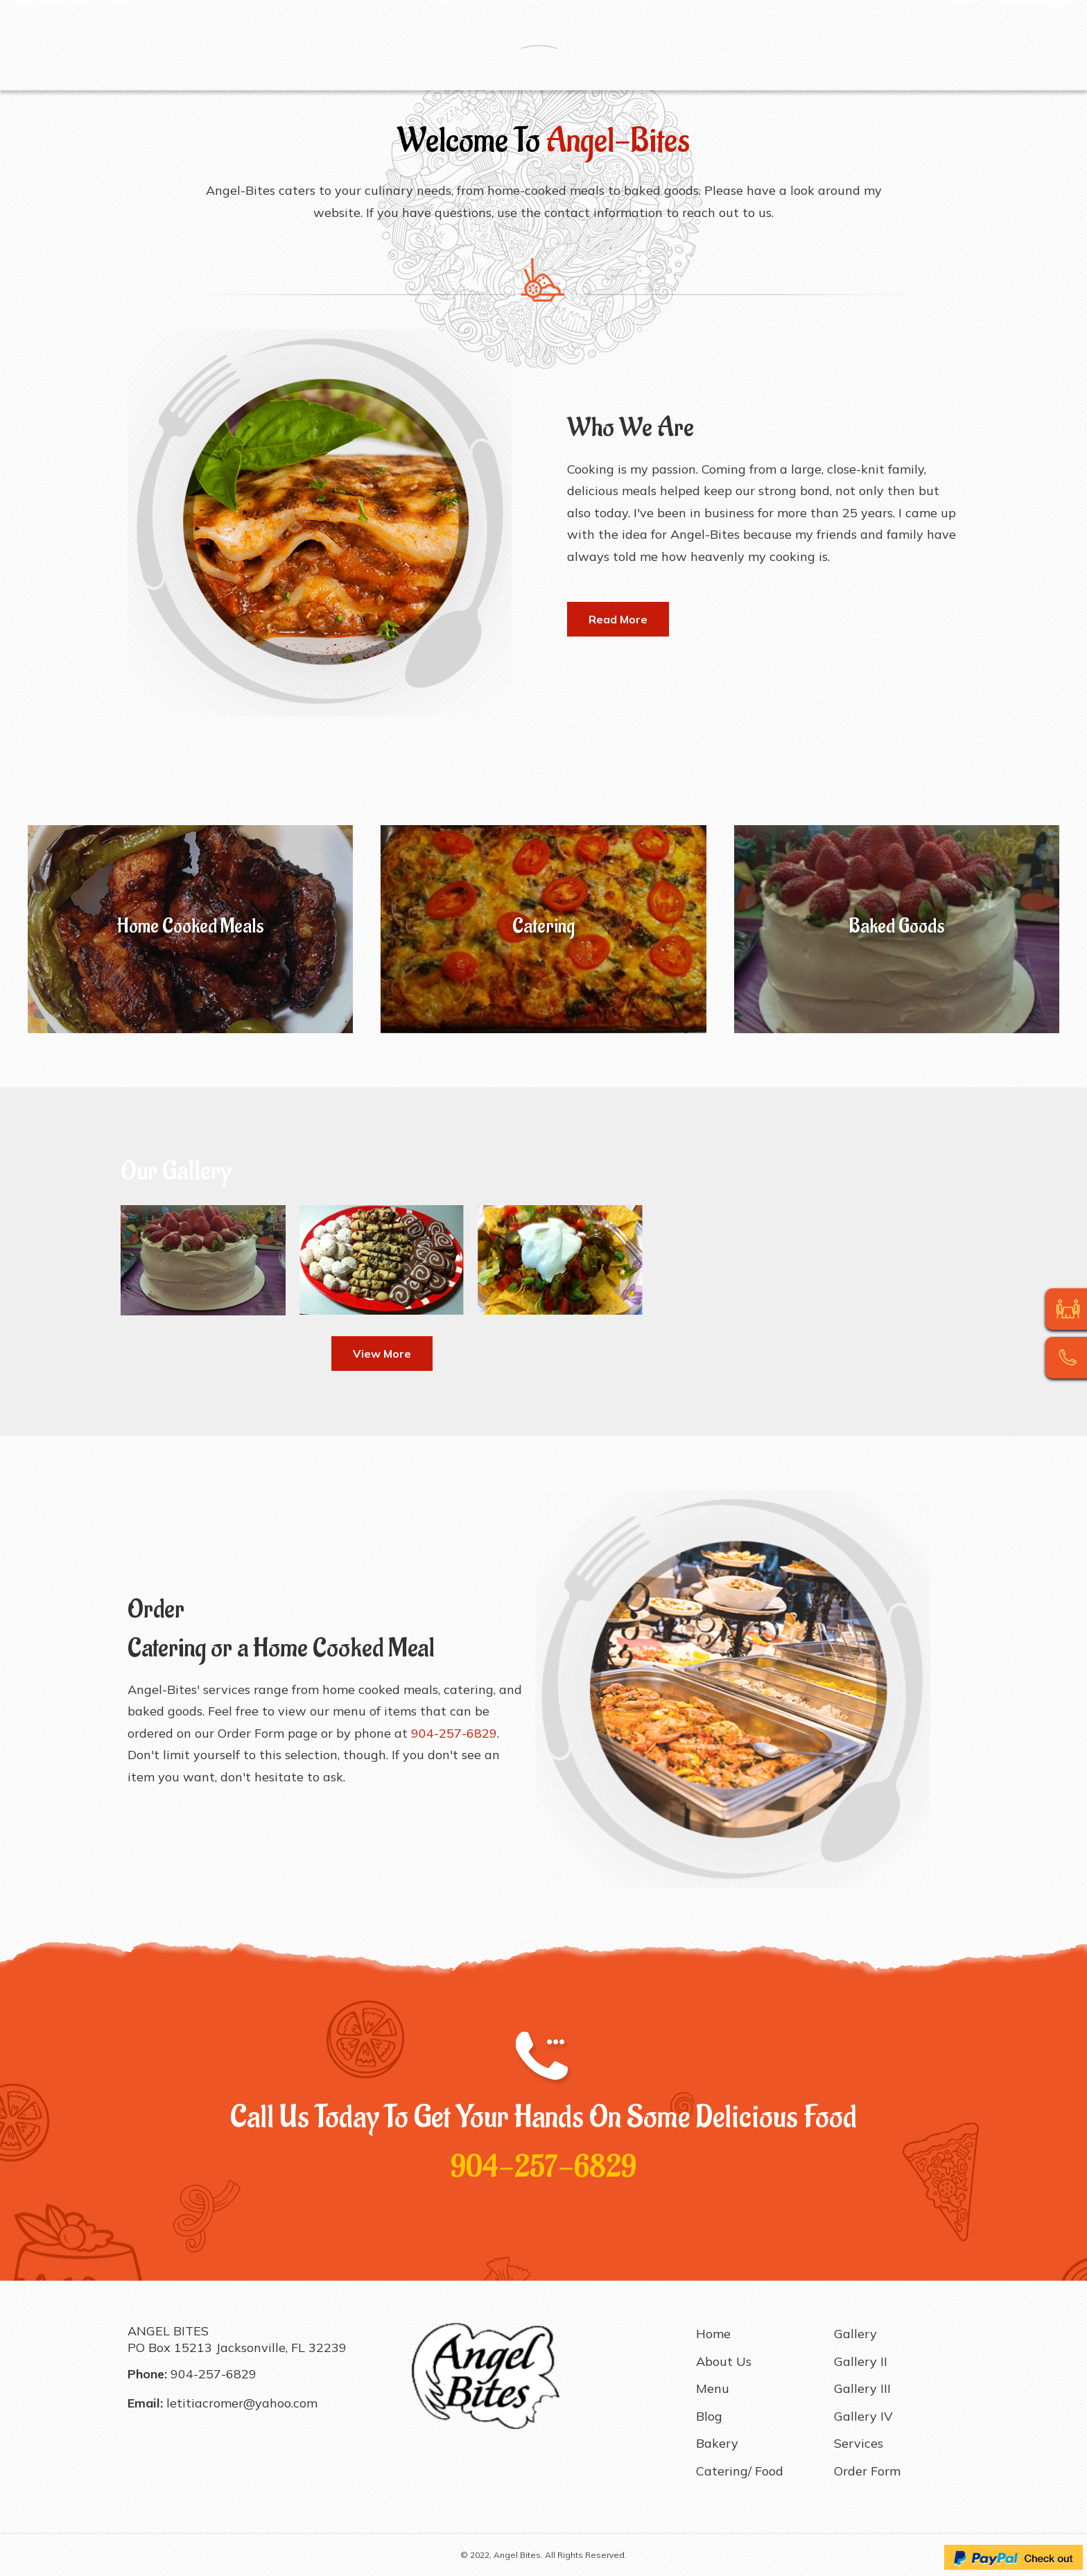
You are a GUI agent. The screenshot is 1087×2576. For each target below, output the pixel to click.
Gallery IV (792, 70)
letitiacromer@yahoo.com (242, 2403)
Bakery (348, 70)
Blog (302, 70)
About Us (206, 70)
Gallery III (725, 70)
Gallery (603, 70)
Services (855, 70)
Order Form (923, 70)
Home (149, 70)
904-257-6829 (543, 2167)
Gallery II (661, 70)
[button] (618, 619)
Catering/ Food (422, 70)
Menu (260, 70)
